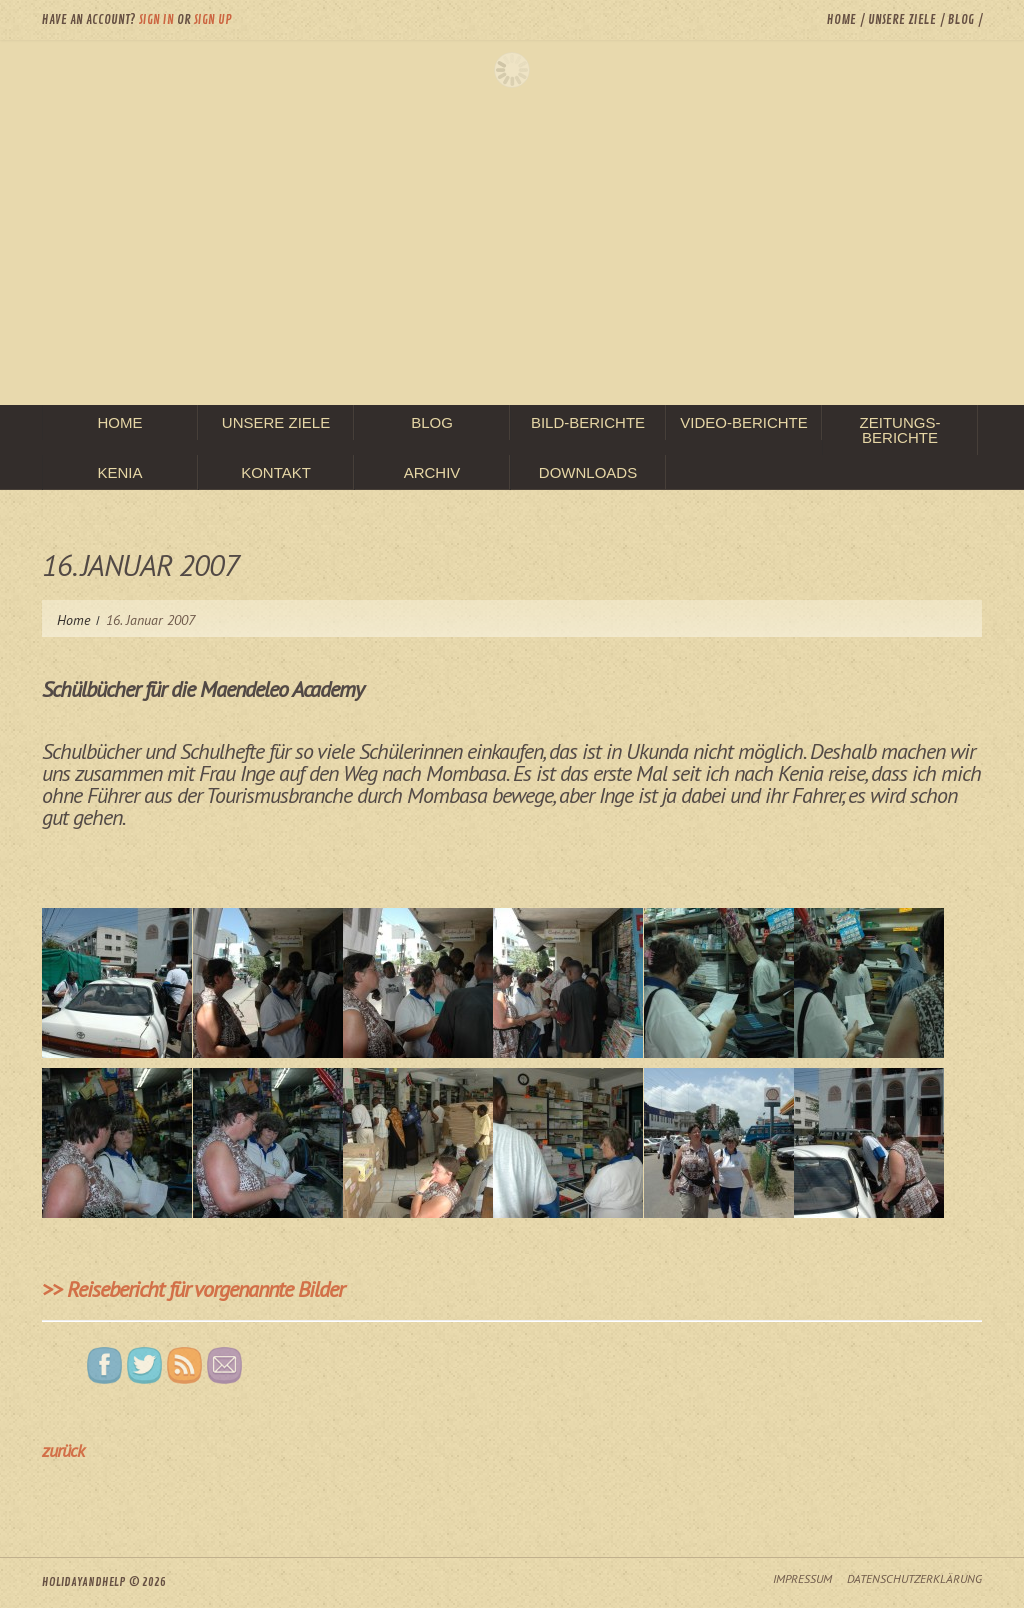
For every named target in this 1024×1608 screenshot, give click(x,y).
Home (841, 20)
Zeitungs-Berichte (900, 430)
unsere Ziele (902, 20)
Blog (961, 20)
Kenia (119, 472)
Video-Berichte (744, 422)
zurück (63, 1450)
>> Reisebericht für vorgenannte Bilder (193, 1289)
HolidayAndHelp (84, 1582)
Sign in (156, 20)
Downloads (588, 472)
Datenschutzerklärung (914, 1578)
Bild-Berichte (588, 422)
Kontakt (276, 472)
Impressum (802, 1578)
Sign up (213, 20)
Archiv (432, 472)
